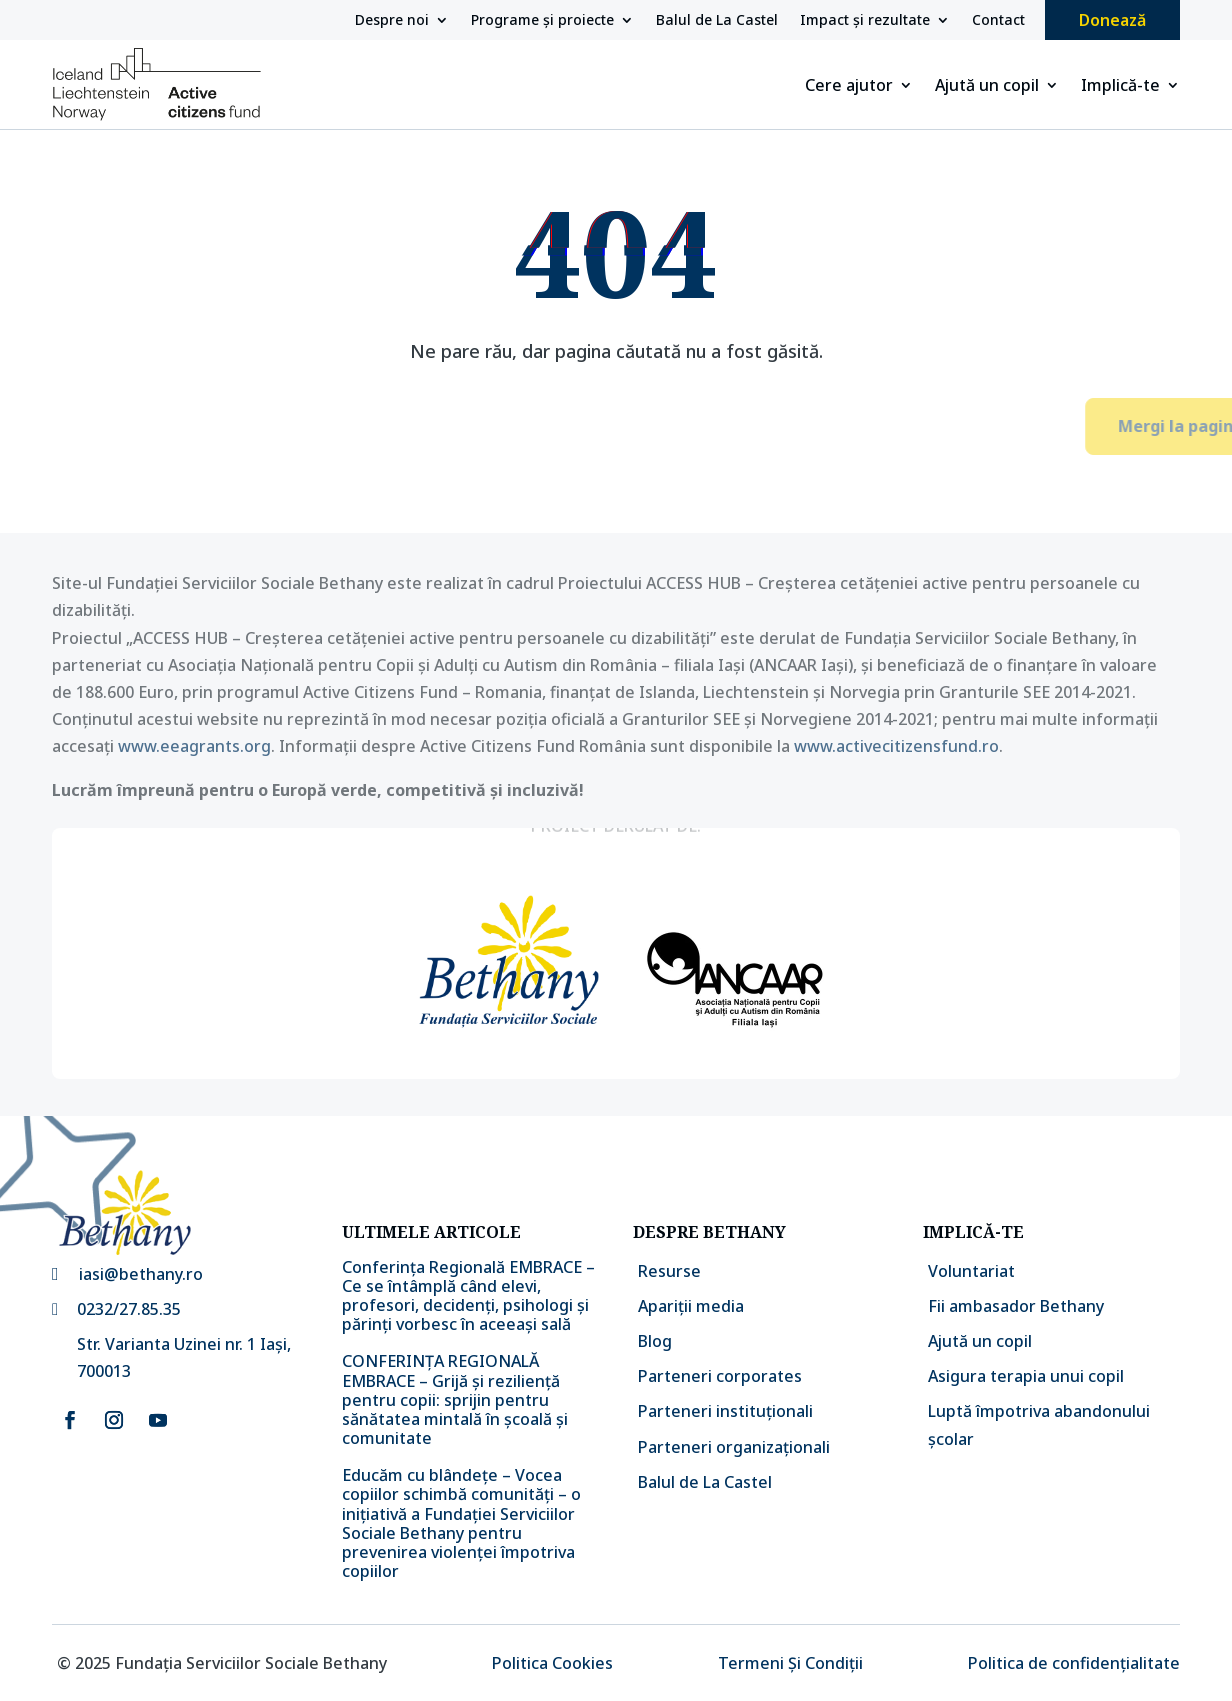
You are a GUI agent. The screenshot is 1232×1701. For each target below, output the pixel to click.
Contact (998, 21)
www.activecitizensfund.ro (896, 746)
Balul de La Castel (717, 21)
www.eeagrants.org (194, 746)
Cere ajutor (849, 87)
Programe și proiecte (542, 21)
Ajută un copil (987, 87)
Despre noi (392, 21)
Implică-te (1120, 87)
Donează (1112, 20)
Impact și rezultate (865, 21)
